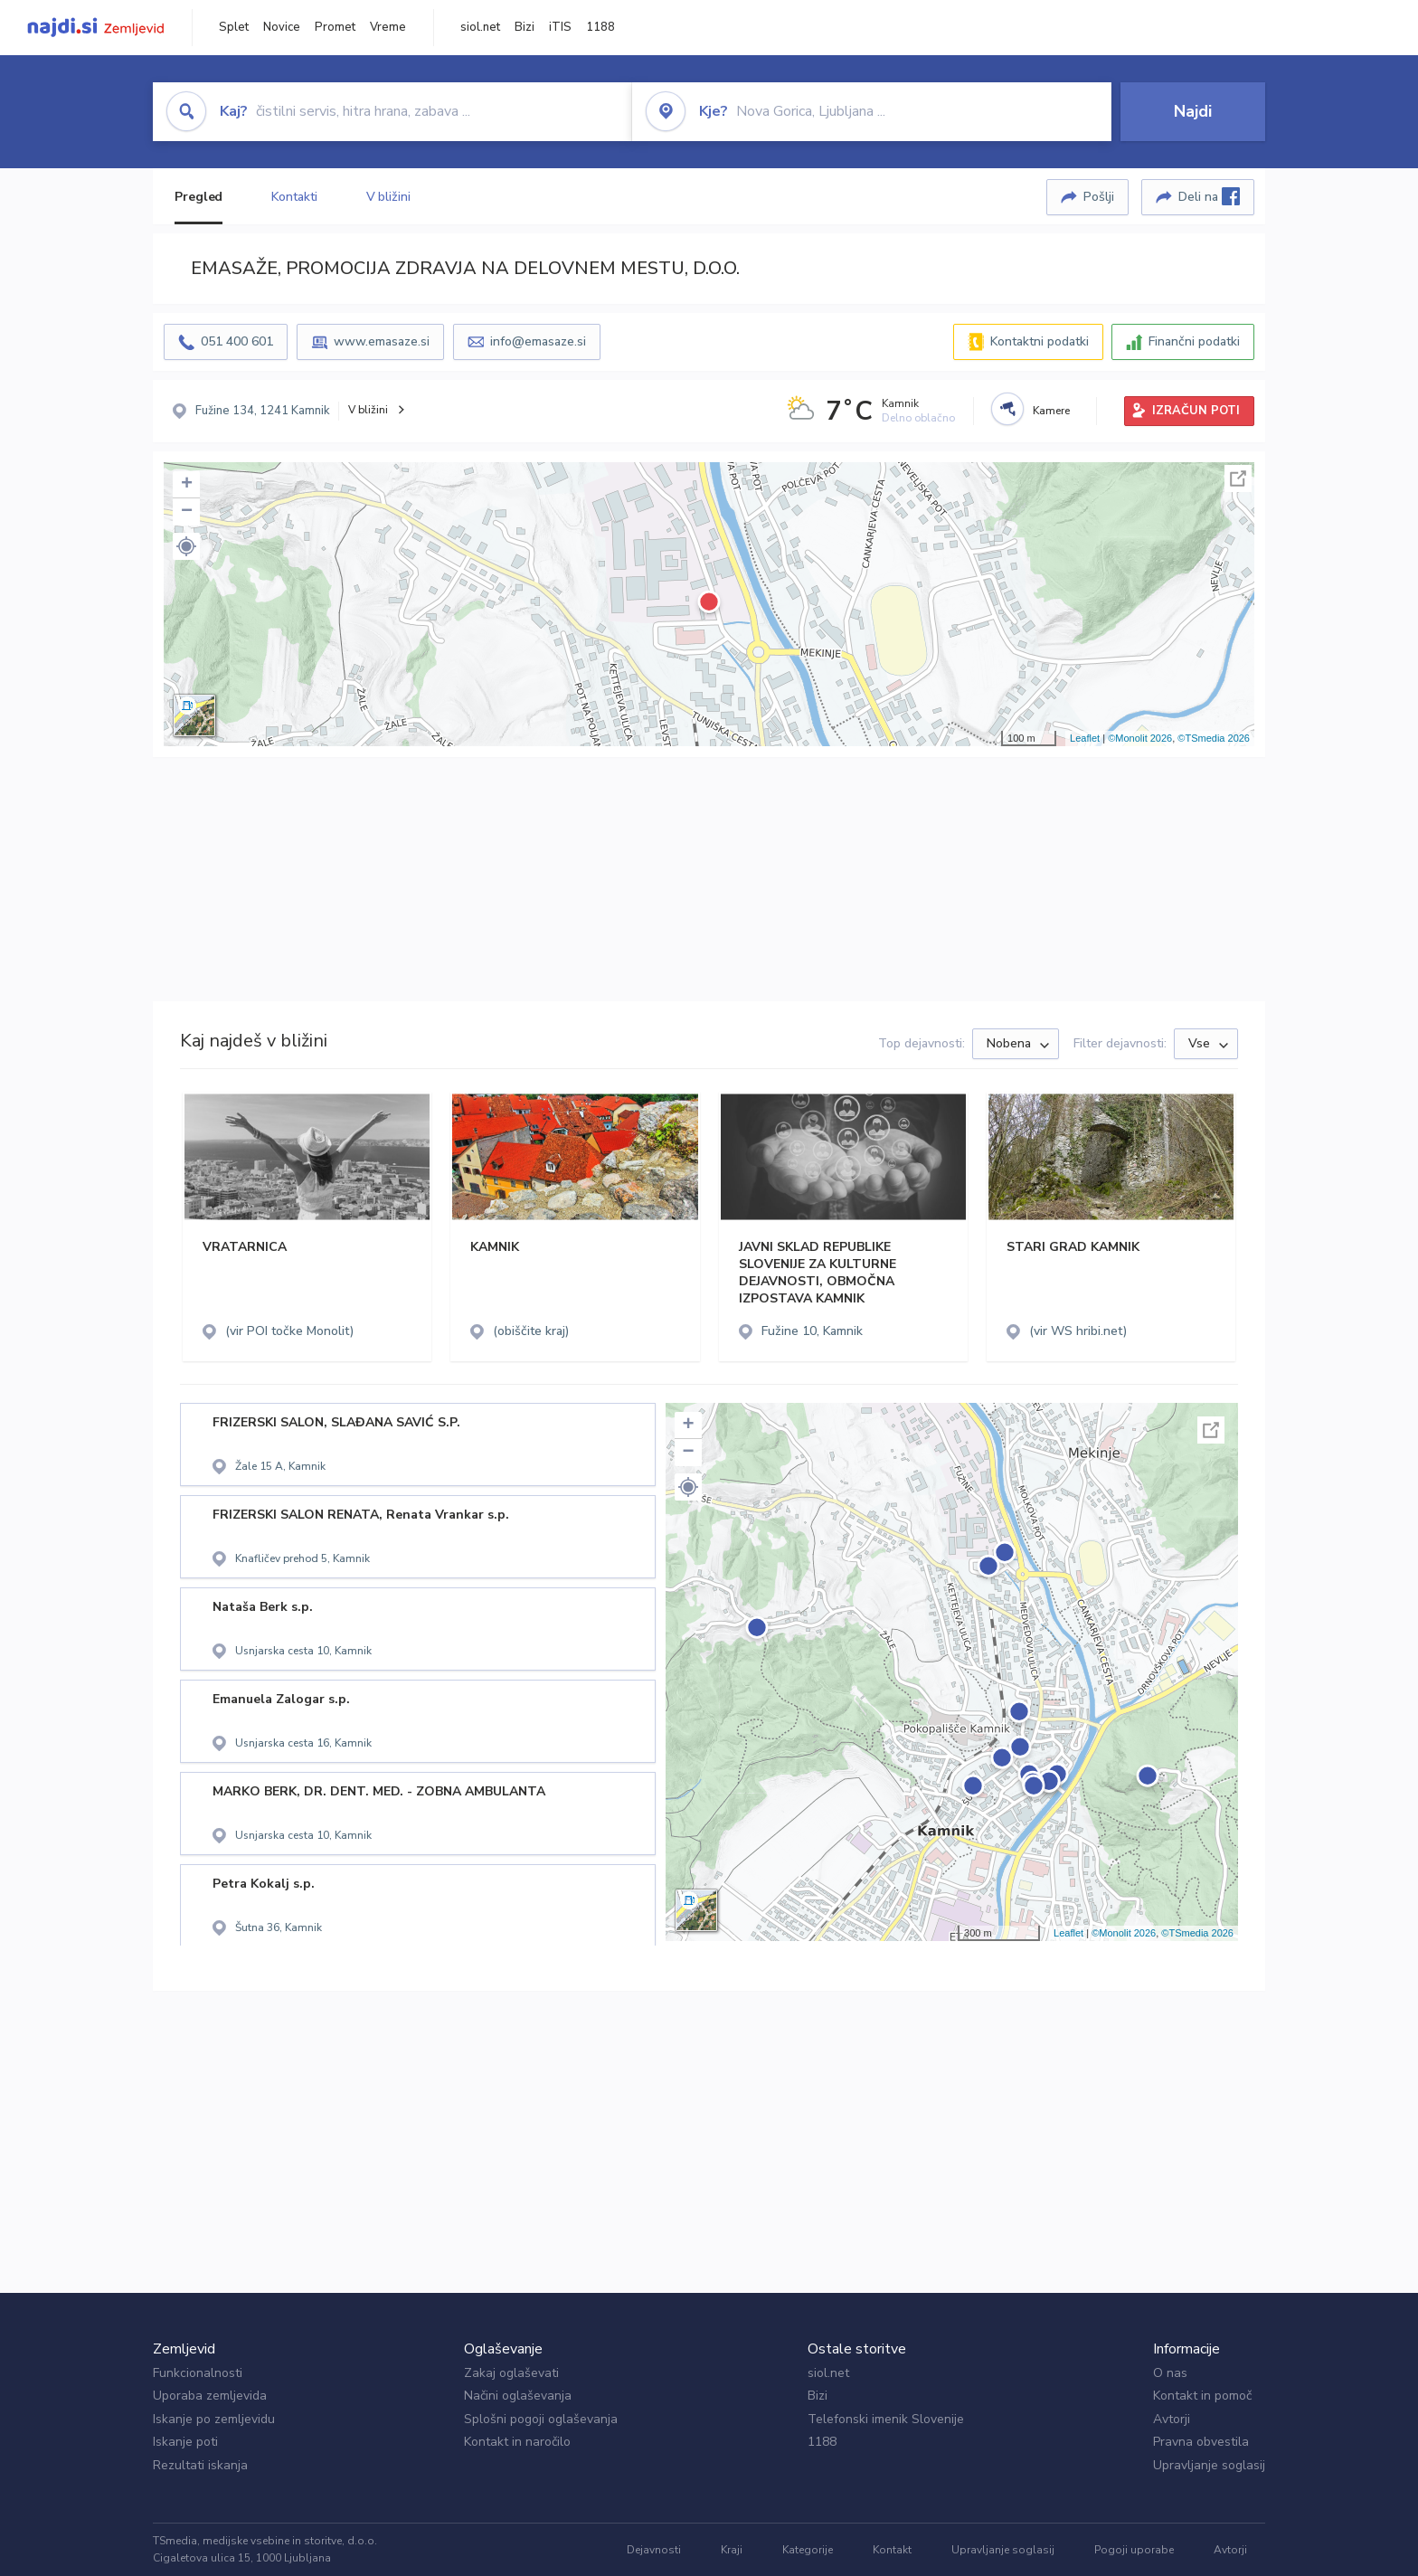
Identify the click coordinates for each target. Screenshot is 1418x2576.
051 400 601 (237, 341)
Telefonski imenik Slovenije (886, 2419)
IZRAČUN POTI (1196, 410)
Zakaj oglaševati (511, 2373)
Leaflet (1085, 738)
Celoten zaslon (1238, 478)
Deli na (1209, 196)
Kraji (731, 2550)
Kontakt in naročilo (517, 2441)
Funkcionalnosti (197, 2373)
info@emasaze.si (538, 341)
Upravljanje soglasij (1209, 2465)
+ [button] (187, 484)
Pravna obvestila (1201, 2441)
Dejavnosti (654, 2550)
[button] (186, 546)
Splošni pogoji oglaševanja (541, 2419)
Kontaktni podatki (1039, 341)
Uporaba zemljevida (210, 2395)
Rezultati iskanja (200, 2465)
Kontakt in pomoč (1202, 2395)
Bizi (524, 27)
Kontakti (294, 196)
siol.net (480, 27)
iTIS (560, 27)
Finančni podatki (1194, 341)
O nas (1170, 2373)
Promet (335, 27)
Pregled (198, 196)
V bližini (388, 196)
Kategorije (807, 2550)
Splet (234, 27)
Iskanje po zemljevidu (214, 2419)
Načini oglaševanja (518, 2395)
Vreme (388, 27)
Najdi (1193, 111)
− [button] (187, 512)
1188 (600, 27)
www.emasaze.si (382, 341)
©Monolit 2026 (1140, 738)
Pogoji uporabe (1134, 2550)
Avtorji (1171, 2419)
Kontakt (892, 2550)
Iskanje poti (185, 2441)
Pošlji (1098, 196)
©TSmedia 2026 (1213, 738)
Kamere (1051, 410)
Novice (281, 27)
